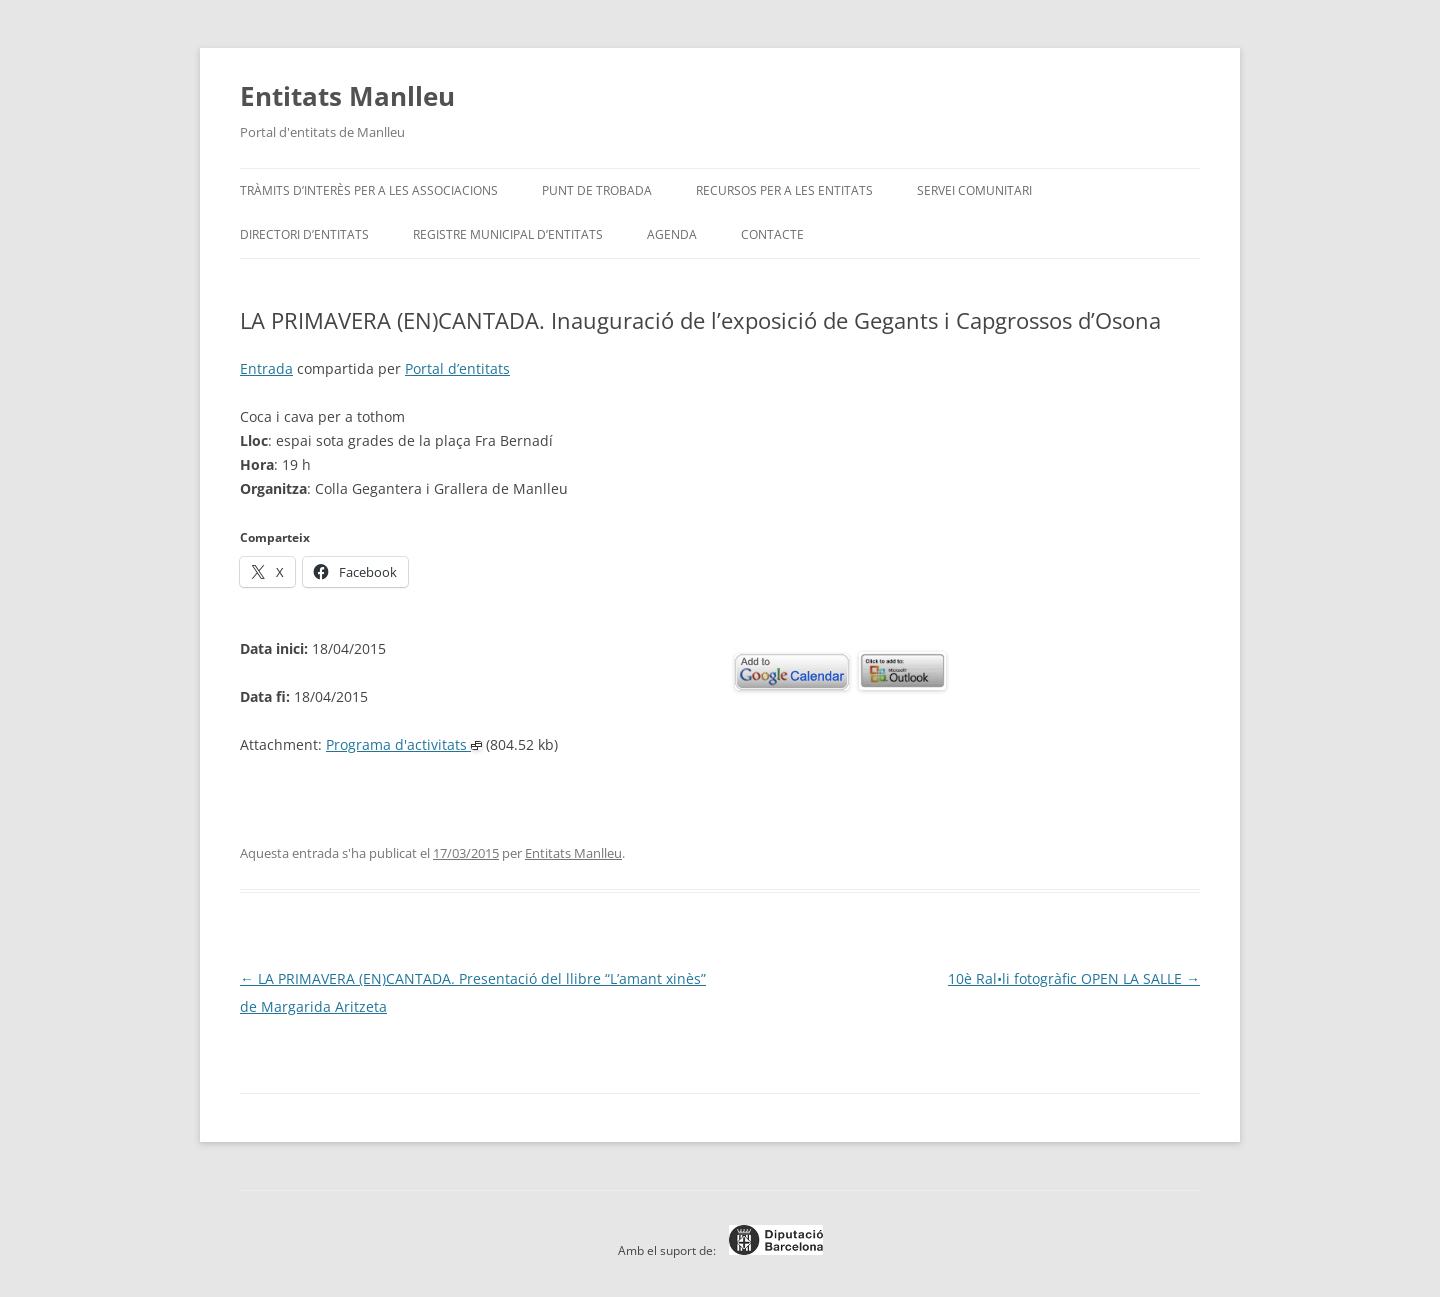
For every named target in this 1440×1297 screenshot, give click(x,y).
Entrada (266, 368)
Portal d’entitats (457, 368)
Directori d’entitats (304, 234)
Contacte (772, 234)
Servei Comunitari (974, 190)
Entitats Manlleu (347, 96)
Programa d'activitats (404, 744)
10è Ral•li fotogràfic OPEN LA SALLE (1074, 978)
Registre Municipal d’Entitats (508, 234)
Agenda (672, 234)
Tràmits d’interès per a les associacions (369, 190)
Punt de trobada (597, 190)
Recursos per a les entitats (784, 190)
